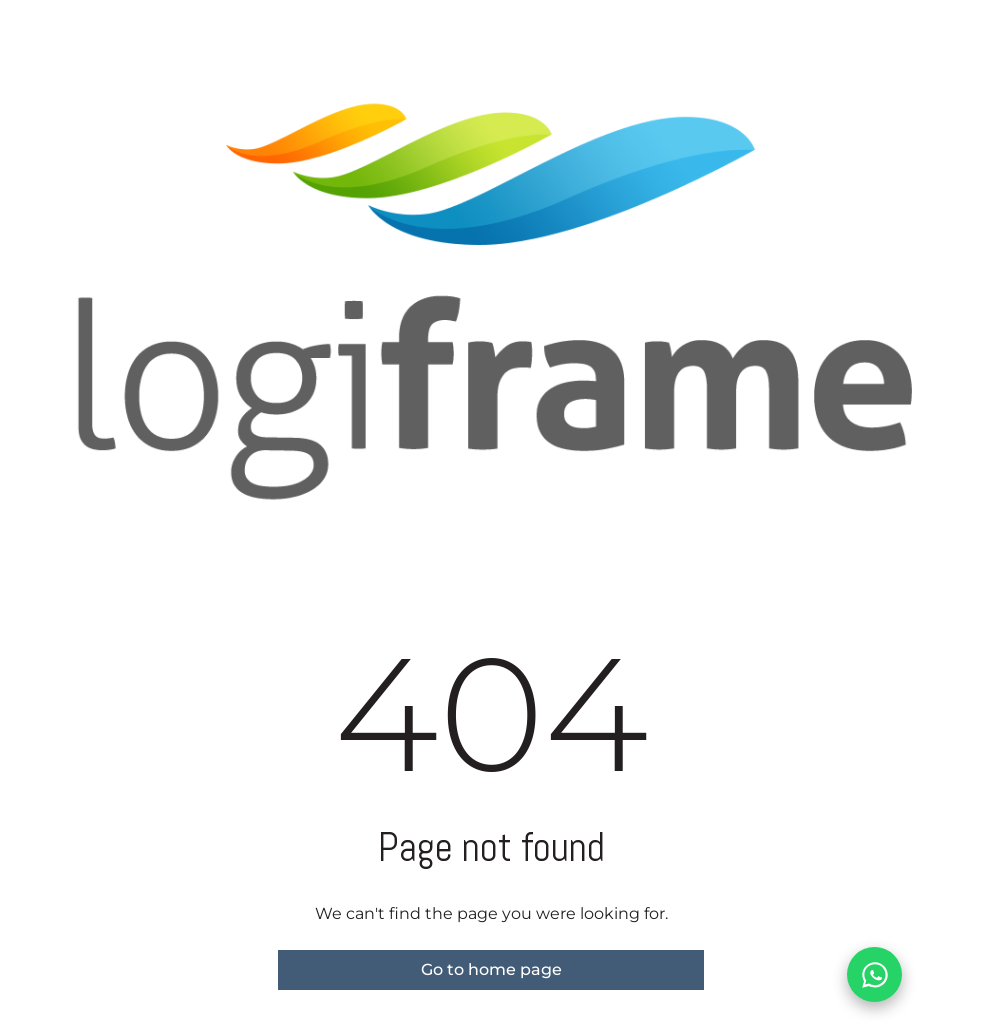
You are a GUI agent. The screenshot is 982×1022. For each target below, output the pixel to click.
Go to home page (491, 969)
